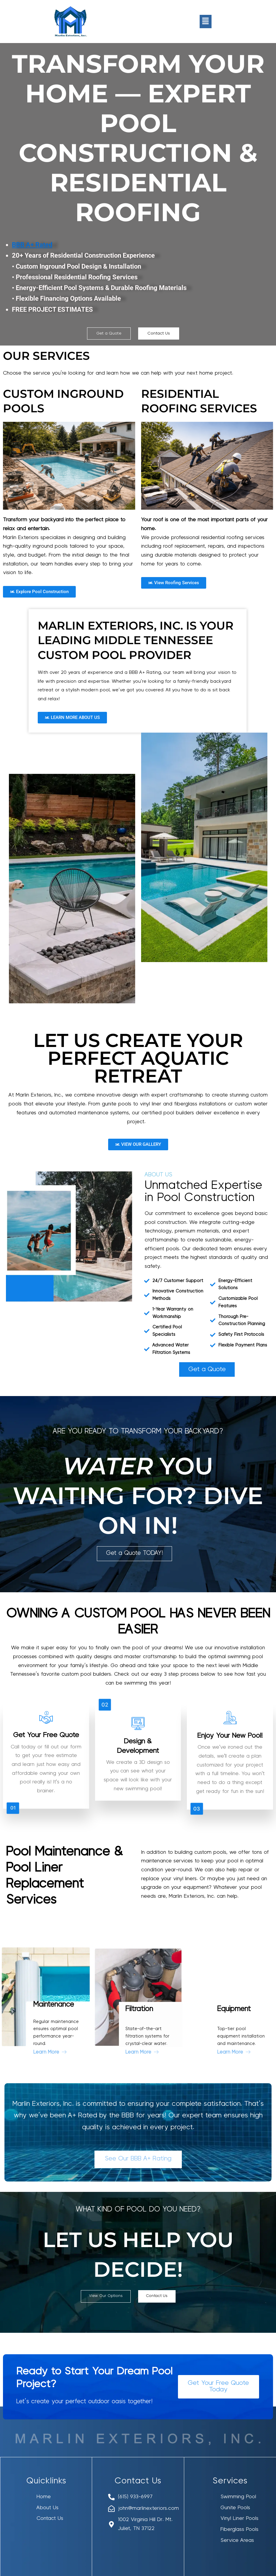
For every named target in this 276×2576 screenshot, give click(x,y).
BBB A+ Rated (32, 244)
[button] (206, 21)
